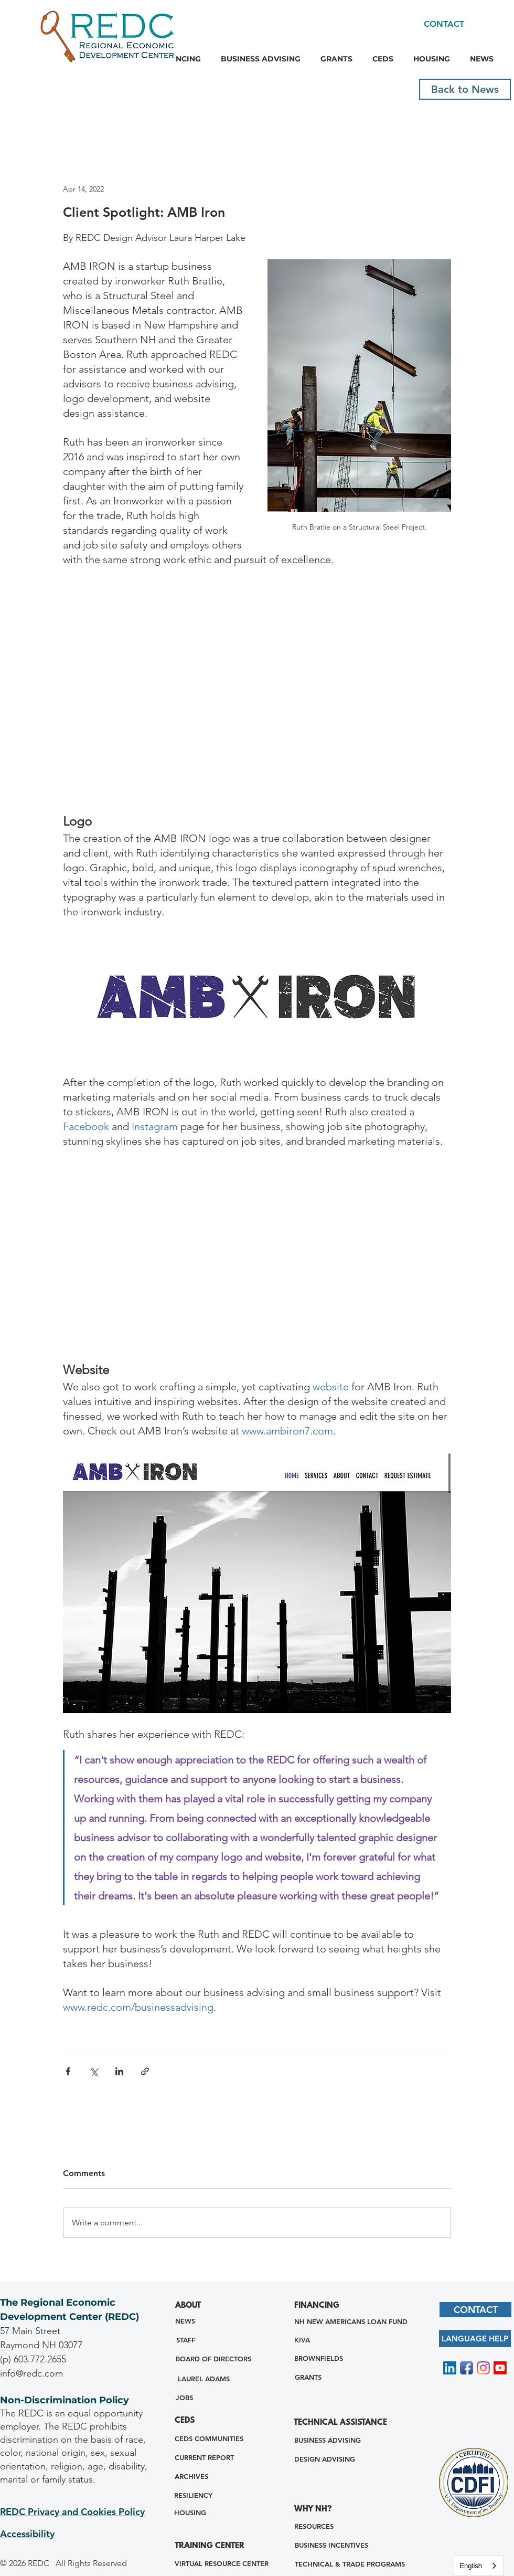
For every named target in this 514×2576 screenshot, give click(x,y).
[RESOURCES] (314, 2526)
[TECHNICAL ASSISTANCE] (341, 2423)
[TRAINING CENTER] (220, 2547)
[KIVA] (302, 2340)
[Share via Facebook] (68, 2071)
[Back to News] (465, 89)
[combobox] (479, 2566)
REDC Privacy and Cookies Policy (72, 2512)
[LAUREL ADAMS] (203, 2379)
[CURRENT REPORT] (204, 2457)
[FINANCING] (321, 2306)
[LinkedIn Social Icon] (449, 2367)
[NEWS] (185, 2321)
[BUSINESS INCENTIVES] (331, 2545)
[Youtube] (500, 2367)
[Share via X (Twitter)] (94, 2071)
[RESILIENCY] (193, 2495)
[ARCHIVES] (191, 2476)
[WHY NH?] (317, 2510)
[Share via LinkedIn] (119, 2071)
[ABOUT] (192, 2306)
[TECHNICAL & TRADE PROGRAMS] (350, 2564)
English (470, 2566)
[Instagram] (483, 2367)
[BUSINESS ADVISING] (327, 2440)
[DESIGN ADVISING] (324, 2459)
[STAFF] (185, 2340)
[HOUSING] (189, 2512)
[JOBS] (184, 2397)
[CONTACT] (444, 24)
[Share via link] (145, 2071)
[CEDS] (189, 2421)
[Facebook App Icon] (466, 2367)
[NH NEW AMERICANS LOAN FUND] (351, 2321)
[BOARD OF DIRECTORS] (213, 2359)
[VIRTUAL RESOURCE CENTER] (221, 2563)
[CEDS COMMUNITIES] (209, 2438)
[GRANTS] (308, 2377)
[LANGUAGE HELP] (475, 2338)
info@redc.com (31, 2373)
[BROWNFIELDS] (318, 2358)
